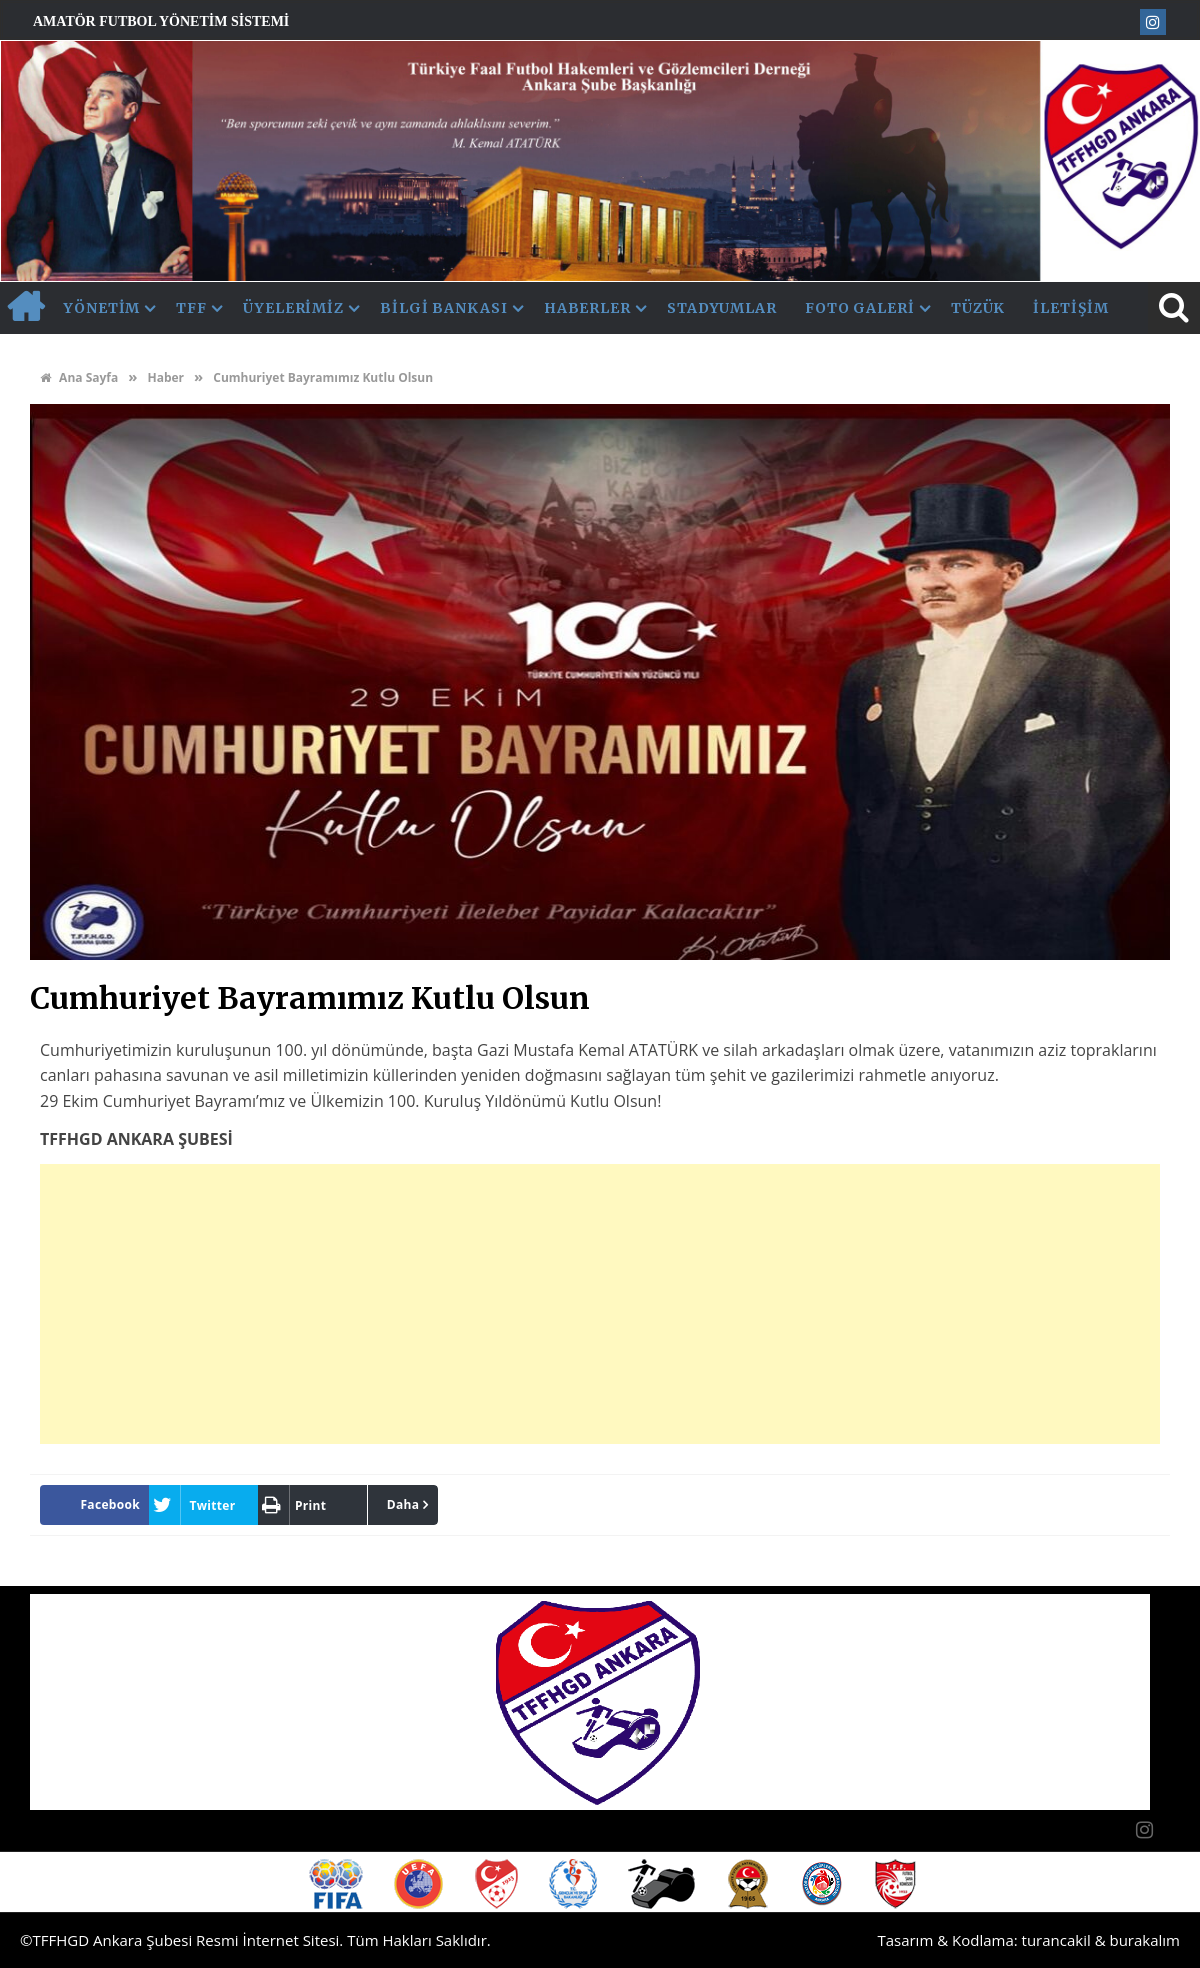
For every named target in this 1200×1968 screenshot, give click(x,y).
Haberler (587, 308)
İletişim (1070, 308)
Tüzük (978, 308)
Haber (165, 377)
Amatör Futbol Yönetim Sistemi (161, 21)
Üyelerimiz (293, 308)
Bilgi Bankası (444, 308)
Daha (403, 1504)
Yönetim (102, 308)
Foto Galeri (860, 308)
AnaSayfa (25, 308)
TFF (191, 308)
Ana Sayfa (79, 377)
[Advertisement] (600, 1304)
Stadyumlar (722, 308)
